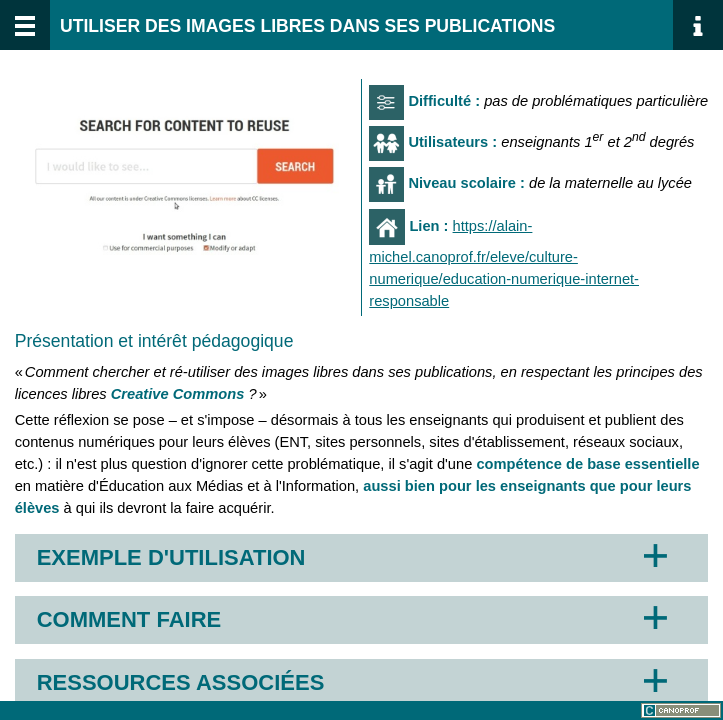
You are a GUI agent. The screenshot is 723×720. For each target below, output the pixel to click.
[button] (362, 558)
